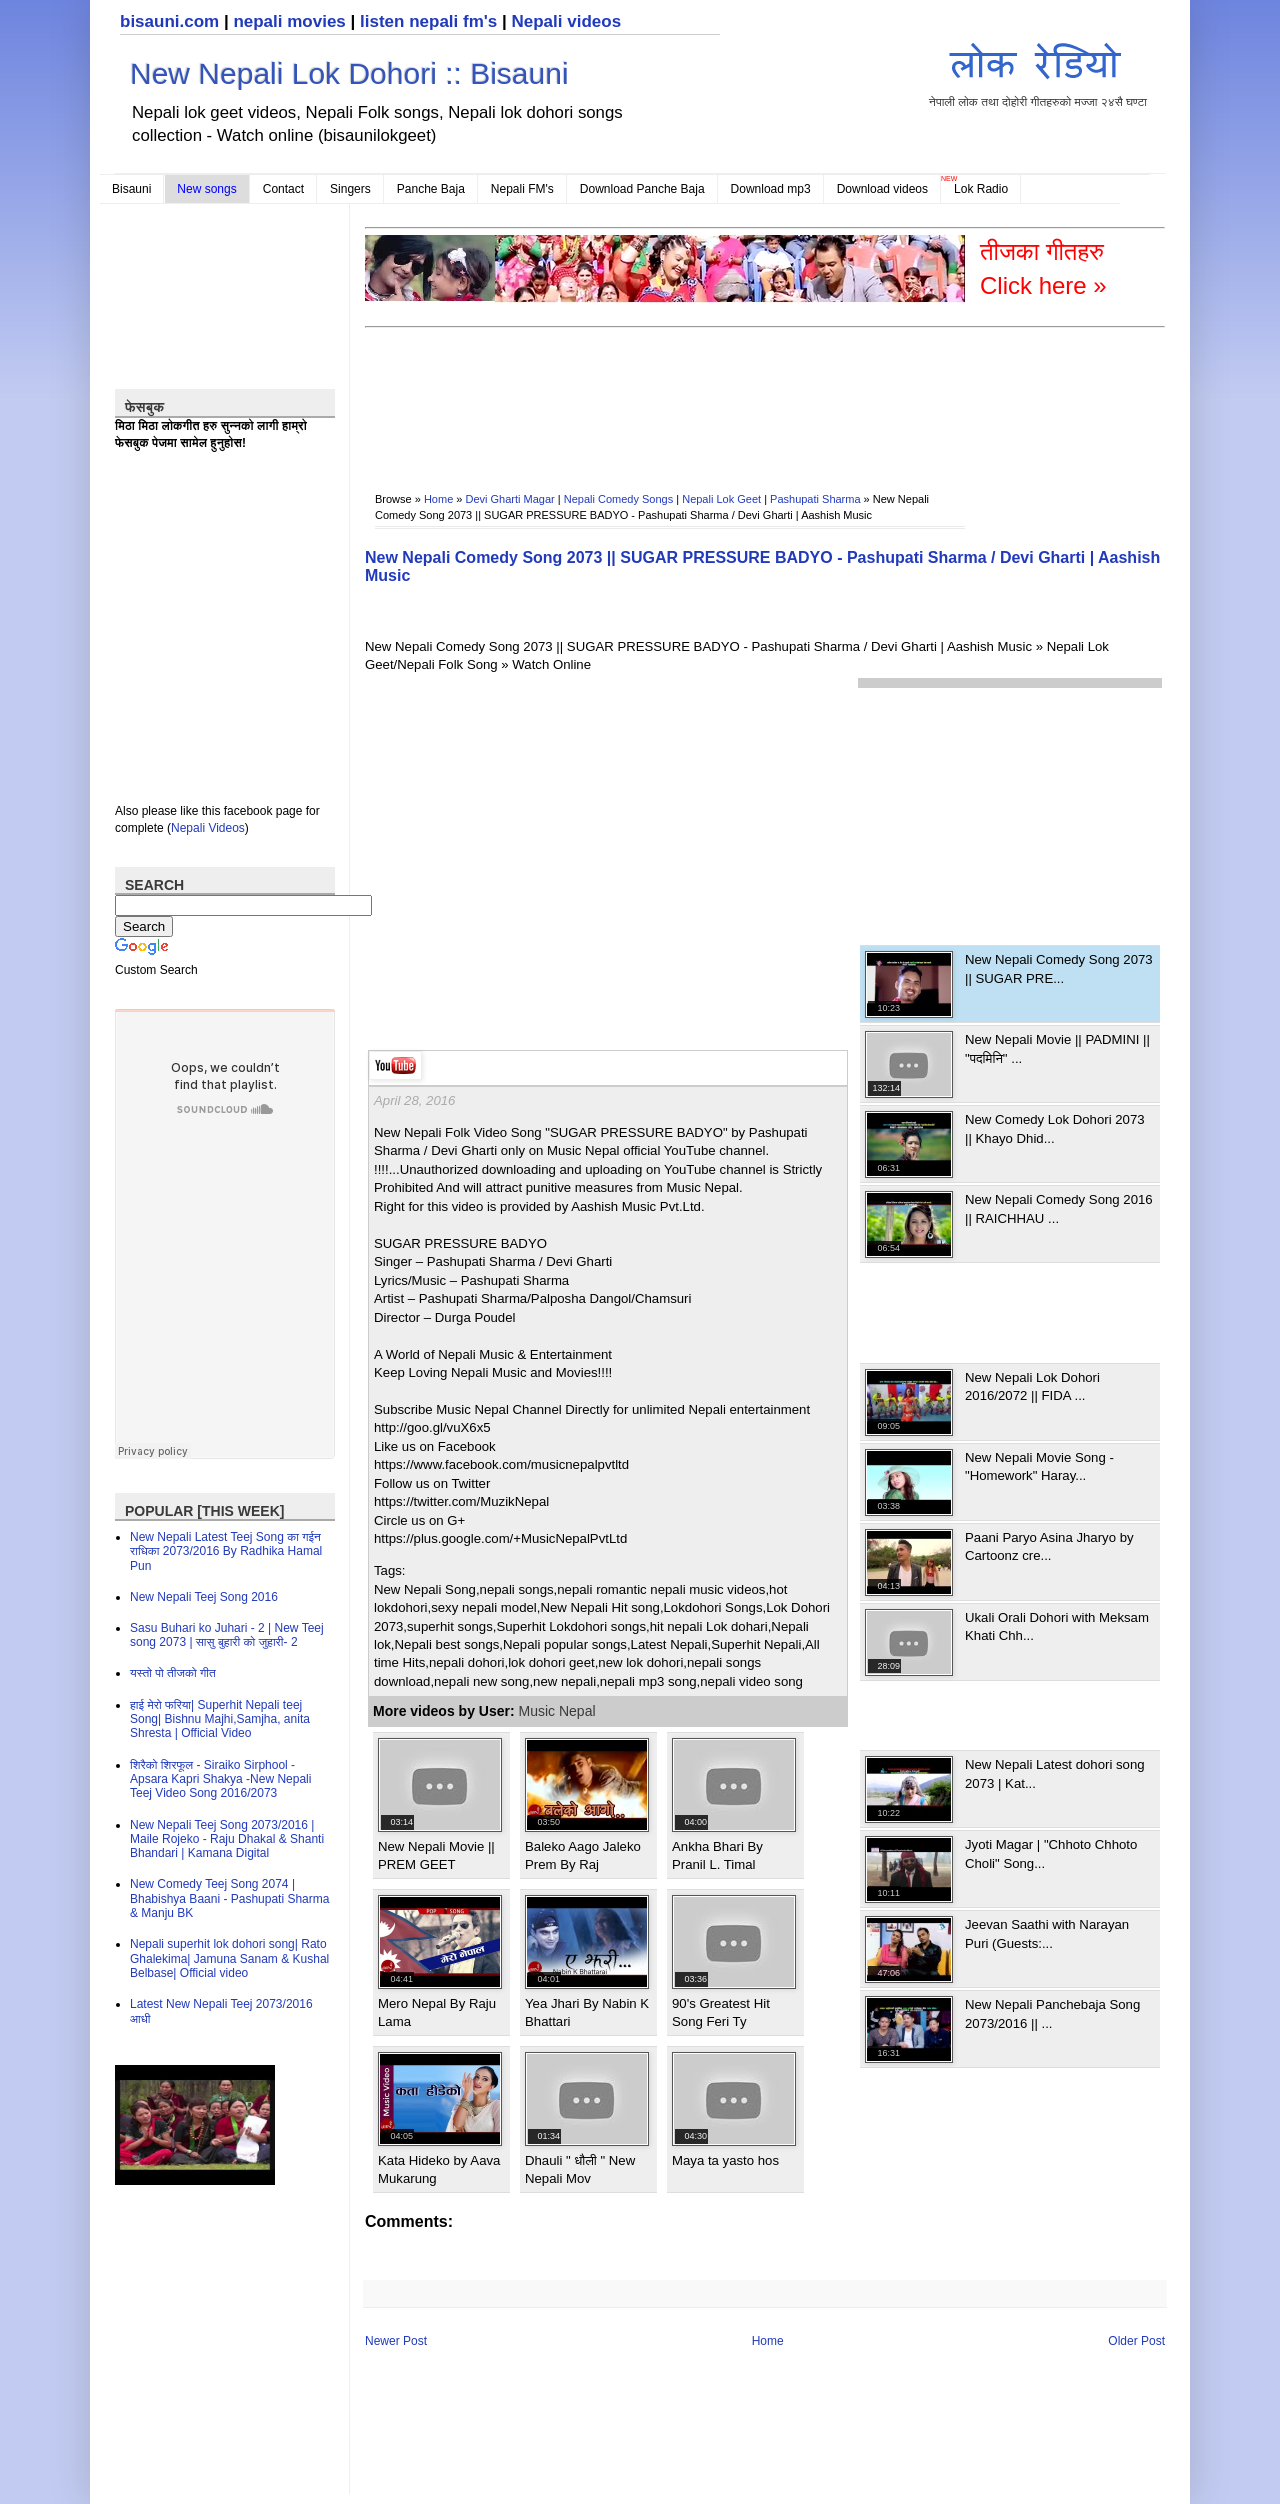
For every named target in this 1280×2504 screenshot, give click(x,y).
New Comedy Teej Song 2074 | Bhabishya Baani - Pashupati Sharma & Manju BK (229, 1898)
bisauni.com (169, 21)
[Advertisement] (729, 396)
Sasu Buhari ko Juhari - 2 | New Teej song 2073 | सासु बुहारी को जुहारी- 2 (227, 1635)
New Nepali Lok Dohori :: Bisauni (349, 73)
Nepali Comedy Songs (618, 499)
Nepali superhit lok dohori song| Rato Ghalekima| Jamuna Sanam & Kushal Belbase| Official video (229, 1958)
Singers (350, 189)
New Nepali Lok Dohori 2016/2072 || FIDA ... (1032, 1386)
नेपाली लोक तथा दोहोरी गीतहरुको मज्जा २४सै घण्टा (1038, 71)
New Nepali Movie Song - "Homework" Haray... (1039, 1466)
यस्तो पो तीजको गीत (173, 1673)
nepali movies (289, 21)
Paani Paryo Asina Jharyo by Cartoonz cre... (1049, 1546)
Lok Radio (981, 189)
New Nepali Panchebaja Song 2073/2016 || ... (1052, 2013)
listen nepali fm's (428, 21)
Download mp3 (771, 189)
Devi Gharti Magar (510, 499)
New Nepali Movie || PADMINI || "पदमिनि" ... (1057, 1048)
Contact (283, 189)
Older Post (1136, 2341)
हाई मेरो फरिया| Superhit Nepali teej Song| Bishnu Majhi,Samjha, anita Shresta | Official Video (220, 1719)
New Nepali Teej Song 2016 (204, 1597)
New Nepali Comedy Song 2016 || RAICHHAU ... (1059, 1208)
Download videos (882, 189)
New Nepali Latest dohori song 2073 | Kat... (1055, 1773)
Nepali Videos (208, 828)
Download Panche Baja (642, 189)
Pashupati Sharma (815, 499)
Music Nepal (557, 1711)
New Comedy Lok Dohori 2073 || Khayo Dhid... (1055, 1128)
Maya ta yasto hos (725, 2160)
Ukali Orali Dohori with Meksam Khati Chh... (1057, 1626)
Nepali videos (566, 21)
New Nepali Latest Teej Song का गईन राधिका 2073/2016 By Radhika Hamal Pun (226, 1551)
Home (438, 499)
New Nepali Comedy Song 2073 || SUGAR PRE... (1059, 968)
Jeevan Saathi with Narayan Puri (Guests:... (1047, 1933)
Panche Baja (431, 189)
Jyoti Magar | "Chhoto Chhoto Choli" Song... (1051, 1853)
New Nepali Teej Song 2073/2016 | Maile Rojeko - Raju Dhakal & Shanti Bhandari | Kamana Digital (227, 1839)
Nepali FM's (522, 189)
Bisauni (131, 189)
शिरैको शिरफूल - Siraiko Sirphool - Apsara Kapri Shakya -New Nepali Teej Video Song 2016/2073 (220, 1779)
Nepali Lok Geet (721, 499)
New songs (206, 189)
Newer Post (396, 2341)
